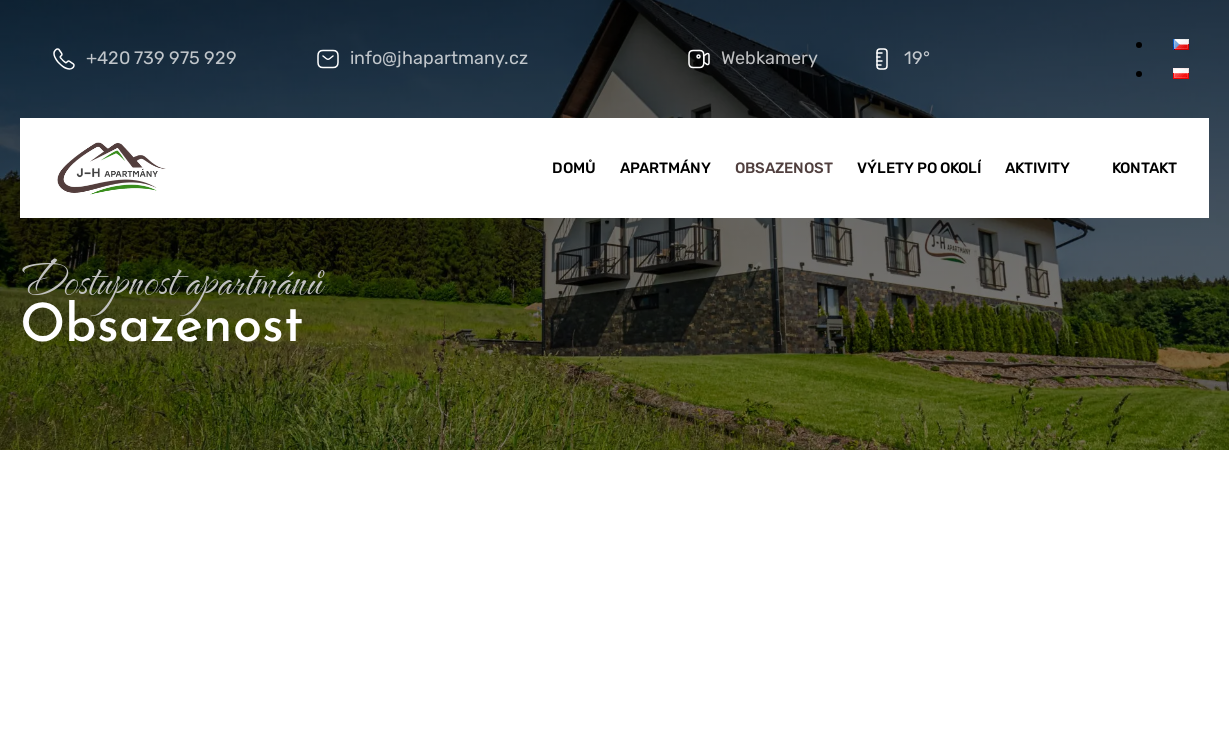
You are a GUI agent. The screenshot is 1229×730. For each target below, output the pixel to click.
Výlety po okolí (919, 168)
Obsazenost (784, 168)
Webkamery (769, 58)
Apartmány (665, 168)
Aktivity (1046, 168)
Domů (574, 168)
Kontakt (1144, 168)
